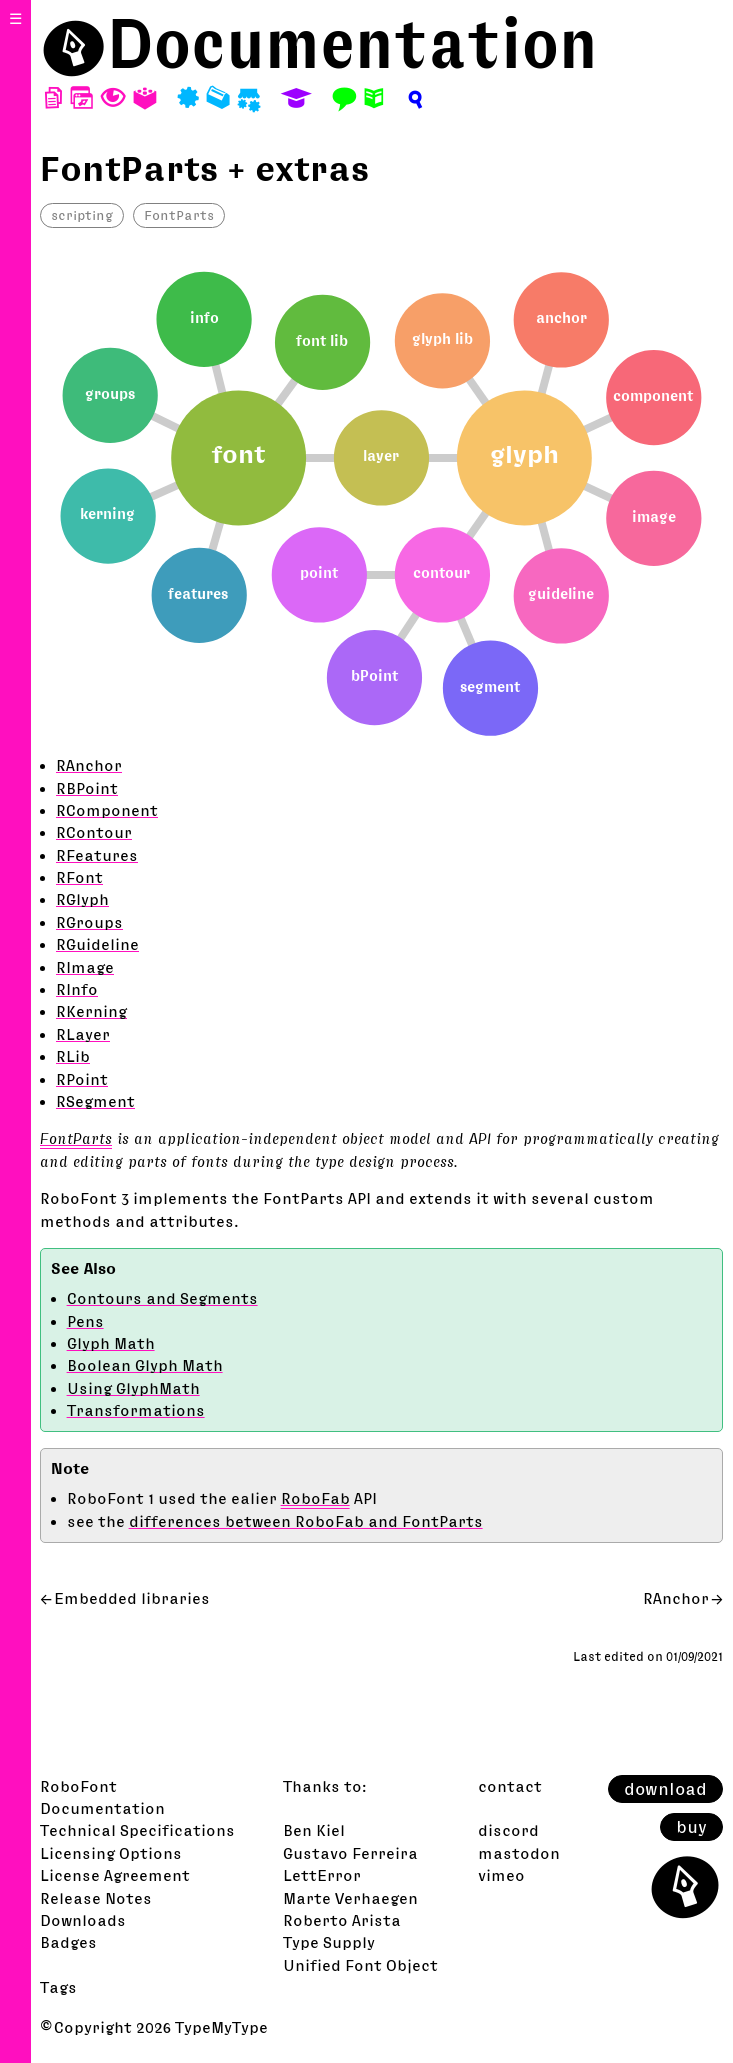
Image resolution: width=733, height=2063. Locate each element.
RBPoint (87, 788)
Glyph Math (111, 1343)
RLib (73, 1056)
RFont (79, 877)
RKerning (91, 1011)
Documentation (352, 43)
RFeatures (97, 855)
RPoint (82, 1079)
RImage (85, 967)
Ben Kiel (314, 1830)
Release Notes (96, 1898)
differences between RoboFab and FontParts (306, 1521)
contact (510, 1786)
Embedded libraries (132, 1598)
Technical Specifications (137, 1830)
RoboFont (78, 1786)
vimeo (501, 1875)
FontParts (179, 215)
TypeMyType (221, 2027)
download (665, 1789)
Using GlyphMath (133, 1388)
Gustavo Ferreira (350, 1853)
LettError (322, 1875)
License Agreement (115, 1875)
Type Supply (329, 1942)
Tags (58, 1987)
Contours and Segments (162, 1298)
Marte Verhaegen (350, 1898)
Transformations (136, 1410)
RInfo (77, 989)
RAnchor (89, 765)
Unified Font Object (360, 1965)
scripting (82, 215)
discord (508, 1830)
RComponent (107, 810)
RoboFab (315, 1498)
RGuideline (97, 944)
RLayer (83, 1034)
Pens (85, 1321)
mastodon (519, 1853)
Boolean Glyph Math (145, 1365)
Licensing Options (111, 1853)
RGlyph (82, 899)
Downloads (83, 1920)
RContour (94, 832)
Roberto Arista (342, 1920)
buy (691, 1827)
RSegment (95, 1101)
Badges (68, 1942)
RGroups (89, 922)
